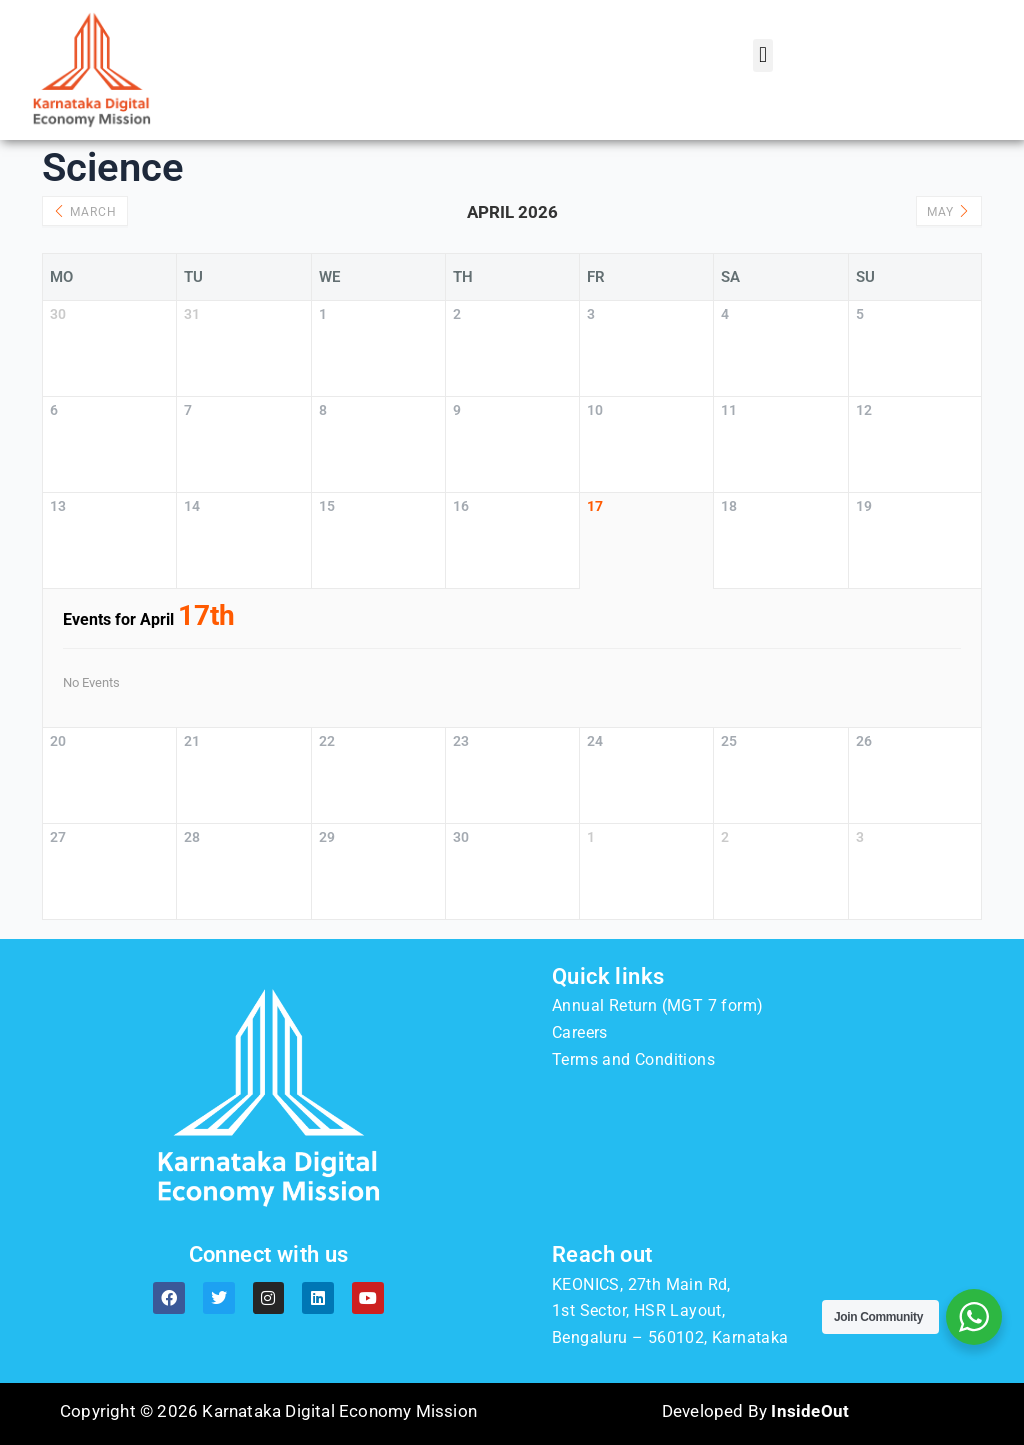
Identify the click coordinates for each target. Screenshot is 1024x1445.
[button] (762, 55)
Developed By (755, 1411)
